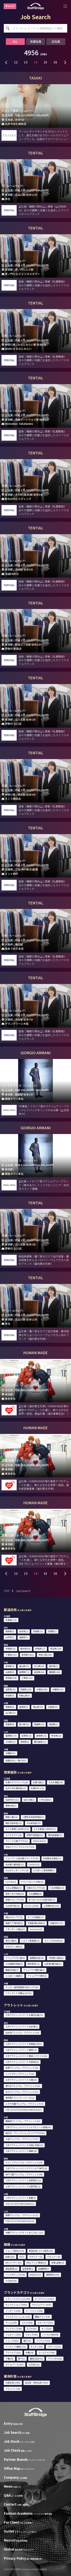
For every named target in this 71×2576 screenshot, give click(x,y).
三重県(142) (27, 1677)
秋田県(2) (52, 1631)
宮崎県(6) (24, 1741)
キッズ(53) (46, 2328)
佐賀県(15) (26, 1735)
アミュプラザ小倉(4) (15, 1957)
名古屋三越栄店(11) (14, 1864)
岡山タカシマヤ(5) (14, 1917)
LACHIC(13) (34, 1864)
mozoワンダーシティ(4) (16, 1870)
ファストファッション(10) (17, 2316)
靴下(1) (21, 2358)
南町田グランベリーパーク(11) (19, 2097)
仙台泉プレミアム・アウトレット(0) (22, 2032)
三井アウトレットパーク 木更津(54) (22, 2061)
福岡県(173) (11, 1735)
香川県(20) (24, 1724)
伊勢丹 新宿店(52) (35, 1835)
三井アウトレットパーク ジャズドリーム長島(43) (28, 2127)
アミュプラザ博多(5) (37, 1975)
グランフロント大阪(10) (32, 1881)
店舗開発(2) (43, 2268)
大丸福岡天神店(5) (14, 1963)
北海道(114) (11, 1619)
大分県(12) (10, 1741)
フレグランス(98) (13, 2328)
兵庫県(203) (58, 1689)
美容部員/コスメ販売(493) (41, 2250)
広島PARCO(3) (56, 1923)
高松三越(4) (10, 1940)
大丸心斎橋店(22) (13, 1887)
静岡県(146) (54, 1672)
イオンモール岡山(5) (15, 1929)
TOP (6, 1591)
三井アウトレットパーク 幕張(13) (21, 2049)
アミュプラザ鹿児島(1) (34, 1969)
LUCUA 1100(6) (31, 1905)
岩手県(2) (23, 1631)
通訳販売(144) (52, 2274)
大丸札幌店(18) (56, 1782)
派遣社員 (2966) (12, 2382)
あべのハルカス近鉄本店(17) (42, 1899)
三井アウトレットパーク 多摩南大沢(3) (23, 2043)
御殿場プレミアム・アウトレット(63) (22, 2121)
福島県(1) (23, 1637)
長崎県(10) (41, 1735)
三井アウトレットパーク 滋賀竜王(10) (23, 2180)
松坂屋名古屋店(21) (52, 1858)
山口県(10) (10, 1712)
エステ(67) (32, 2328)
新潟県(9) (9, 1666)
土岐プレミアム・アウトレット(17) (21, 2138)
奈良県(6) (9, 1695)
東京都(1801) (27, 1654)
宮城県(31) (38, 1631)
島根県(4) (23, 1706)
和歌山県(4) (24, 1695)
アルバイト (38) (12, 2388)
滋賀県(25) (10, 1689)
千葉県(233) (11, 1654)
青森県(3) (9, 1631)
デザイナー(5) (35, 2256)
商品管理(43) (11, 2268)
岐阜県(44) (39, 1672)
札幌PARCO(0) (37, 1788)
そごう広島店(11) (35, 1917)
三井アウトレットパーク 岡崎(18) (21, 2150)
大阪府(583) (42, 1689)
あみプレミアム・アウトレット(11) (21, 2091)
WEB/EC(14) (35, 2274)
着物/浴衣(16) (36, 2358)
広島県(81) (53, 1706)
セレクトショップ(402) (16, 2304)
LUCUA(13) (10, 1881)
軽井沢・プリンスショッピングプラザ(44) (25, 2133)
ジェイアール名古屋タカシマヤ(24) (21, 1858)
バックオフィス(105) (15, 2274)
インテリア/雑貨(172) (15, 2346)
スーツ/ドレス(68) (34, 2310)
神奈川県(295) (45, 1654)
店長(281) (10, 2256)
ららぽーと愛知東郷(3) (44, 1870)
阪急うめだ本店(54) (14, 1893)
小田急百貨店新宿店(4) (33, 1816)
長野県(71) (24, 1672)
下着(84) (9, 2358)
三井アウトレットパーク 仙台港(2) (21, 2026)
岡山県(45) (38, 1706)
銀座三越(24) (11, 1816)
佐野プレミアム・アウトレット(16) (21, 2067)
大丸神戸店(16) (12, 1905)
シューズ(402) (12, 2340)
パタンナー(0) (53, 2256)
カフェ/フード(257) (14, 2364)
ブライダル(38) (55, 2358)
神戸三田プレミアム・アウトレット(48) (23, 2174)
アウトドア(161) (13, 2352)
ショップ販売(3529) (14, 2250)
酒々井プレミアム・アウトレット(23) (22, 2085)
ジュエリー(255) (13, 2334)
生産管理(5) (27, 2268)
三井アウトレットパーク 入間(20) (21, 2079)
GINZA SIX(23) (39, 1840)
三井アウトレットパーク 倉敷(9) (20, 2197)
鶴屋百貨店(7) (12, 1969)
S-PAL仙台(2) (45, 1799)
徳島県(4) (9, 1724)
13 (25, 62)
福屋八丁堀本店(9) (14, 1923)
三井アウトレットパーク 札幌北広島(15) (24, 2015)
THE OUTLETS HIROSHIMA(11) (19, 2203)
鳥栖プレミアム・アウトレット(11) (21, 2215)
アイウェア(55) (43, 2340)
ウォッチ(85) (31, 2334)
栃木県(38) (25, 1648)
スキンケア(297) (45, 2322)
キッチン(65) (36, 2346)
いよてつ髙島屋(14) (30, 1940)
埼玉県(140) (55, 1648)
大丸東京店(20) (34, 1823)
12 (16, 62)
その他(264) (11, 2280)
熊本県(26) (56, 1735)
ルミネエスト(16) (13, 1835)
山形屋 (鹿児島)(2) (53, 1963)
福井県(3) (53, 1666)
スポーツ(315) (54, 2346)
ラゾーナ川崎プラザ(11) (16, 1840)
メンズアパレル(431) (44, 2298)
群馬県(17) (40, 1648)
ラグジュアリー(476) (41, 2304)
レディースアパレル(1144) (17, 2298)
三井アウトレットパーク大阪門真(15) (23, 2186)
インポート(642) (13, 2310)
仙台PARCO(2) (12, 1799)
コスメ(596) (27, 2322)
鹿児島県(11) (40, 1741)
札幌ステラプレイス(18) (16, 1782)
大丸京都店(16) (57, 1887)
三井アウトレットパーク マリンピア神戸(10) (26, 2168)
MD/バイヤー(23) (13, 2262)
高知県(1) (53, 1724)
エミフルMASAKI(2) (53, 1940)
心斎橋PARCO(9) (51, 1905)
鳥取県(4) (9, 1706)
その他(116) (34, 2364)
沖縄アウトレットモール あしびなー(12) (24, 2232)
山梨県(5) (9, 1672)
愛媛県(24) (39, 1724)
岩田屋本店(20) (37, 1957)
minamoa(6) (36, 1929)
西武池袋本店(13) (13, 1823)
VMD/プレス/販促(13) (36, 2262)
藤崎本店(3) (10, 1805)
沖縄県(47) (10, 1753)
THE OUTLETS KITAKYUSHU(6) (19, 2221)
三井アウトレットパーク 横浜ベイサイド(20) (26, 2055)
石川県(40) (39, 1666)
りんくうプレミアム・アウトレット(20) (23, 2162)
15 (45, 62)
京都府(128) (25, 1689)
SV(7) (21, 2256)
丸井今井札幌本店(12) (15, 1788)
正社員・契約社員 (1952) (36, 2382)
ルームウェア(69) (46, 2352)
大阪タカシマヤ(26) (36, 1887)
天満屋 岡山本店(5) (36, 1923)
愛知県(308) (11, 1677)
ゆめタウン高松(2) (14, 1946)
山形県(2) (9, 1637)
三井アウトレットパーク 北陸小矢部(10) (24, 2145)
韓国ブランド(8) (42, 2316)
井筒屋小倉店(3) (56, 1957)
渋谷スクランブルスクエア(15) (19, 1846)
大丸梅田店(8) (35, 1893)
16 (55, 62)
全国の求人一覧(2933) (15, 1760)
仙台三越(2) (28, 1799)
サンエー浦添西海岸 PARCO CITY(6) (21, 1987)
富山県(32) (24, 1666)
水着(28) (30, 2352)
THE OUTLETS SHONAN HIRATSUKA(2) (23, 2109)
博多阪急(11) (33, 1963)
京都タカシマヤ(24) (14, 1899)
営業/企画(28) (57, 2262)
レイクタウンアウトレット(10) (19, 2073)
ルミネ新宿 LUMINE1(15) (17, 1828)
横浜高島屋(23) (55, 1835)
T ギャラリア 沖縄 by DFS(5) (18, 1993)
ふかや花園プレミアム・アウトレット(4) (24, 2103)
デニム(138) (11, 2322)
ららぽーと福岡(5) (14, 1975)
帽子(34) (27, 2340)
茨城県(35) (10, 1648)
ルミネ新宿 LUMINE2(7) (45, 1828)
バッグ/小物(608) (50, 2334)
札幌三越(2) (38, 1782)
